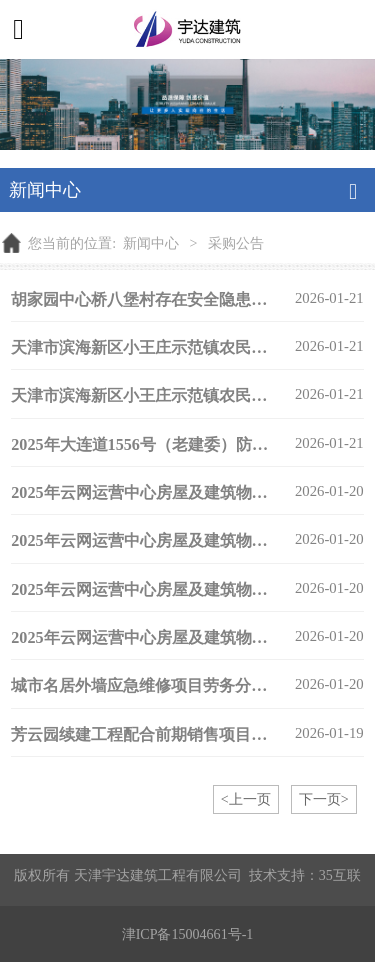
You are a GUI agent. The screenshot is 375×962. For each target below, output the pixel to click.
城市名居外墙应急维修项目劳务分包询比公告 (171, 685)
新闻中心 (151, 243)
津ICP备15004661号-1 (188, 934)
